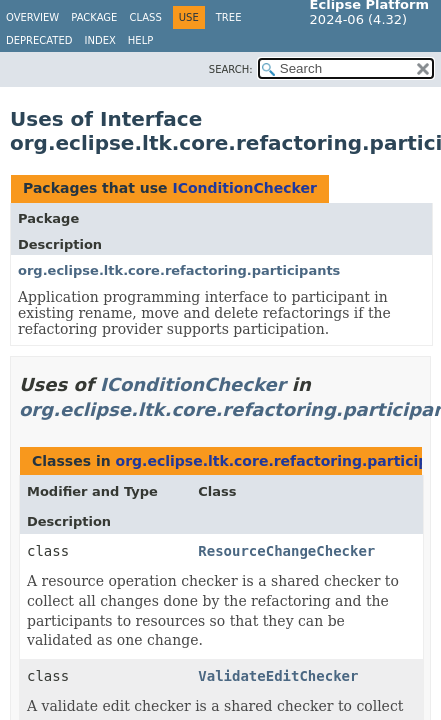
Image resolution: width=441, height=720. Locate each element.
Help (140, 40)
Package (94, 17)
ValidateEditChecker (278, 676)
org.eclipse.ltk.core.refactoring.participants (179, 270)
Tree (229, 17)
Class (145, 17)
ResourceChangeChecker (286, 551)
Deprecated (39, 40)
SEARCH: (231, 69)
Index (100, 40)
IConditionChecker (244, 188)
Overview (32, 17)
